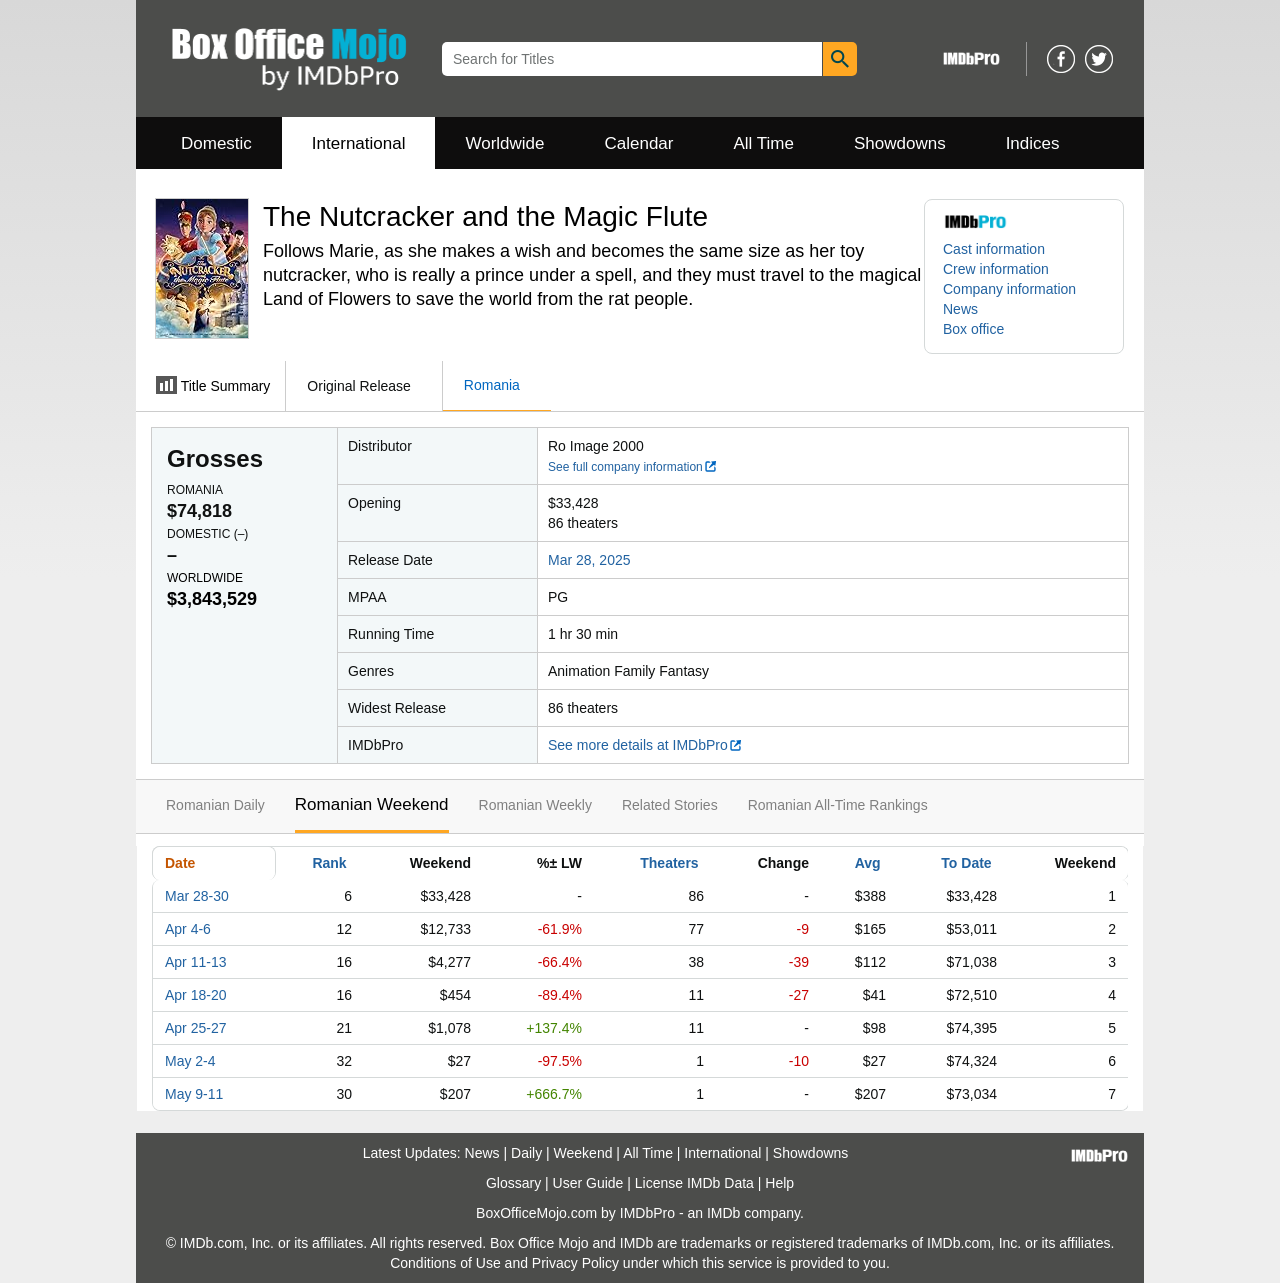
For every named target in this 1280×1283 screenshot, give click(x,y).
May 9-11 (194, 1094)
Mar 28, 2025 (589, 560)
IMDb (723, 1213)
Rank (329, 863)
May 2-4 (190, 1061)
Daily (526, 1153)
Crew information (996, 269)
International (359, 143)
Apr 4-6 (188, 929)
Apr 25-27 (195, 1028)
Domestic (216, 143)
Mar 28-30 (197, 896)
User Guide (588, 1183)
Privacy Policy (575, 1263)
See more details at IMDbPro (645, 745)
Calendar (639, 143)
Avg (868, 863)
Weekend (583, 1153)
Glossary (513, 1183)
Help (779, 1183)
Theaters (669, 863)
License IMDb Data (694, 1183)
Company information (1009, 289)
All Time (764, 143)
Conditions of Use (445, 1263)
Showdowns (900, 143)
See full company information (633, 467)
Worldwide (504, 143)
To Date (966, 863)
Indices (1033, 143)
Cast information (994, 249)
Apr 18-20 (195, 995)
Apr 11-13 (195, 962)
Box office (973, 329)
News (960, 309)
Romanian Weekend (372, 804)
